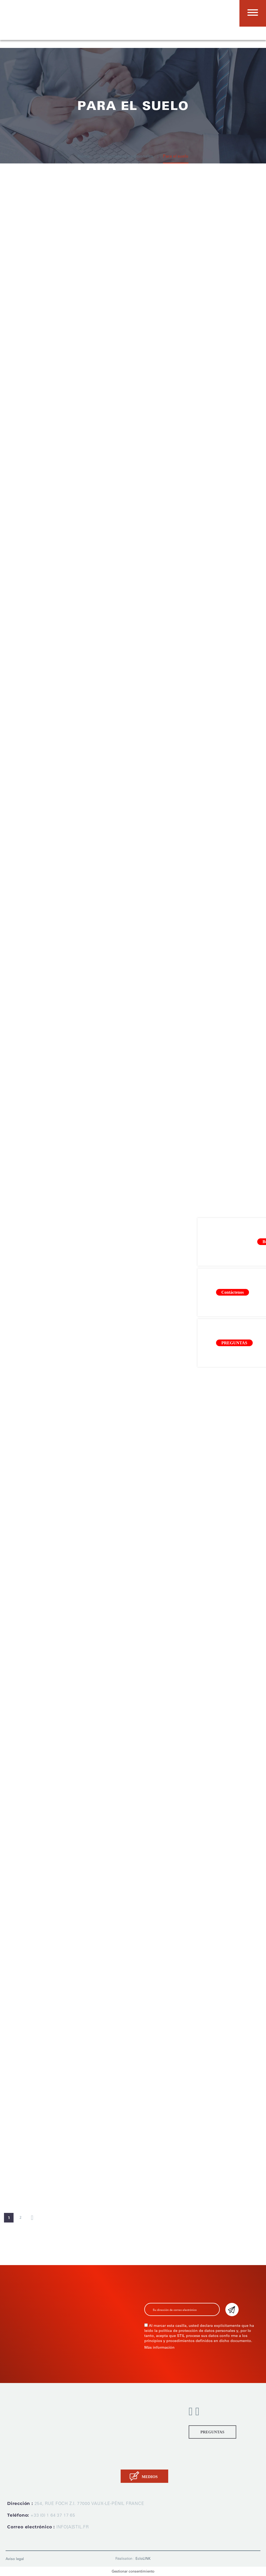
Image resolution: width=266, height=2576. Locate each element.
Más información (159, 2347)
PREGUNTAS (212, 2432)
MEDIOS (150, 2477)
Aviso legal (15, 2559)
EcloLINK (143, 2559)
